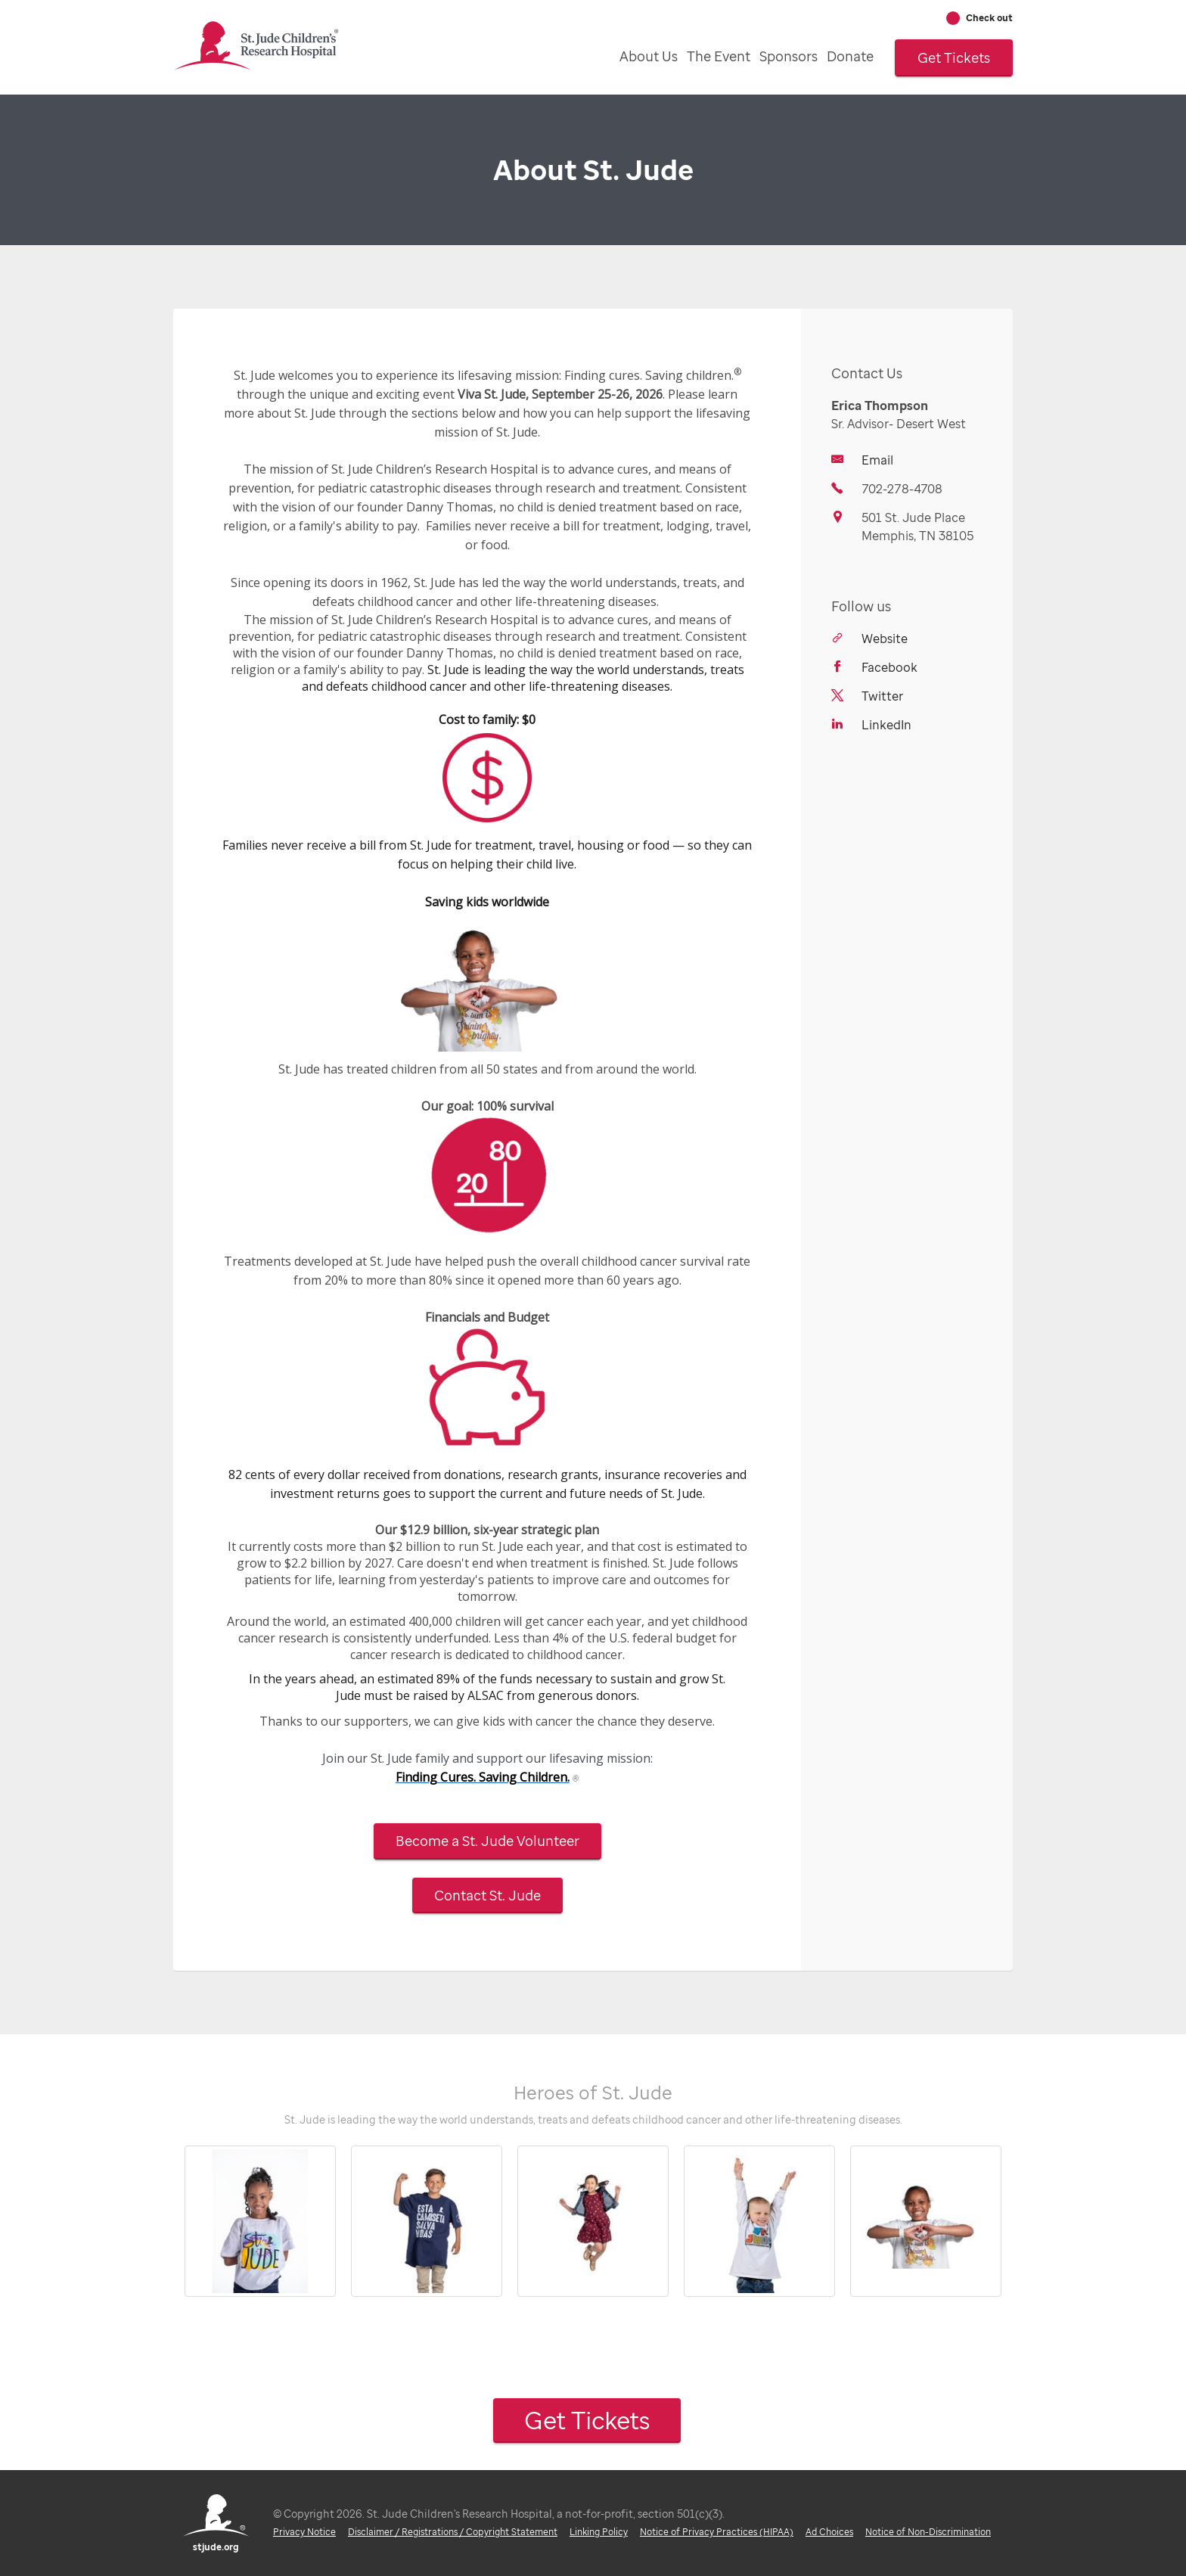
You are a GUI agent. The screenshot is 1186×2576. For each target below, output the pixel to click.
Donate (850, 56)
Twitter (882, 696)
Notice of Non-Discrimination (928, 2531)
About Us (648, 56)
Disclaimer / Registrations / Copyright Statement (452, 2531)
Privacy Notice (304, 2531)
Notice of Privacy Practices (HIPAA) (716, 2531)
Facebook (889, 667)
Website (885, 638)
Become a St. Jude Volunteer (487, 1841)
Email (877, 460)
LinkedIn (886, 724)
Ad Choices (829, 2531)
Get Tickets (953, 57)
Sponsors (788, 56)
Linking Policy (599, 2531)
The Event (718, 56)
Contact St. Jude (487, 1895)
